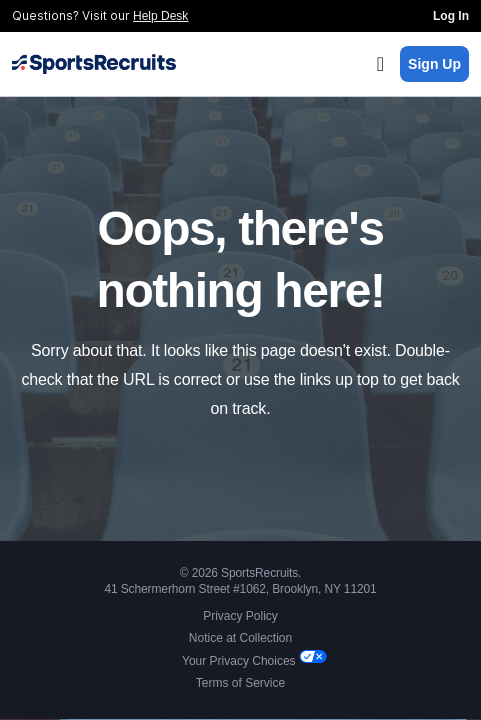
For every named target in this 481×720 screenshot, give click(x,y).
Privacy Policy (240, 616)
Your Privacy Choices (240, 661)
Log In (451, 16)
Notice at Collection (240, 638)
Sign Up (434, 64)
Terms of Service (240, 683)
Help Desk (160, 16)
